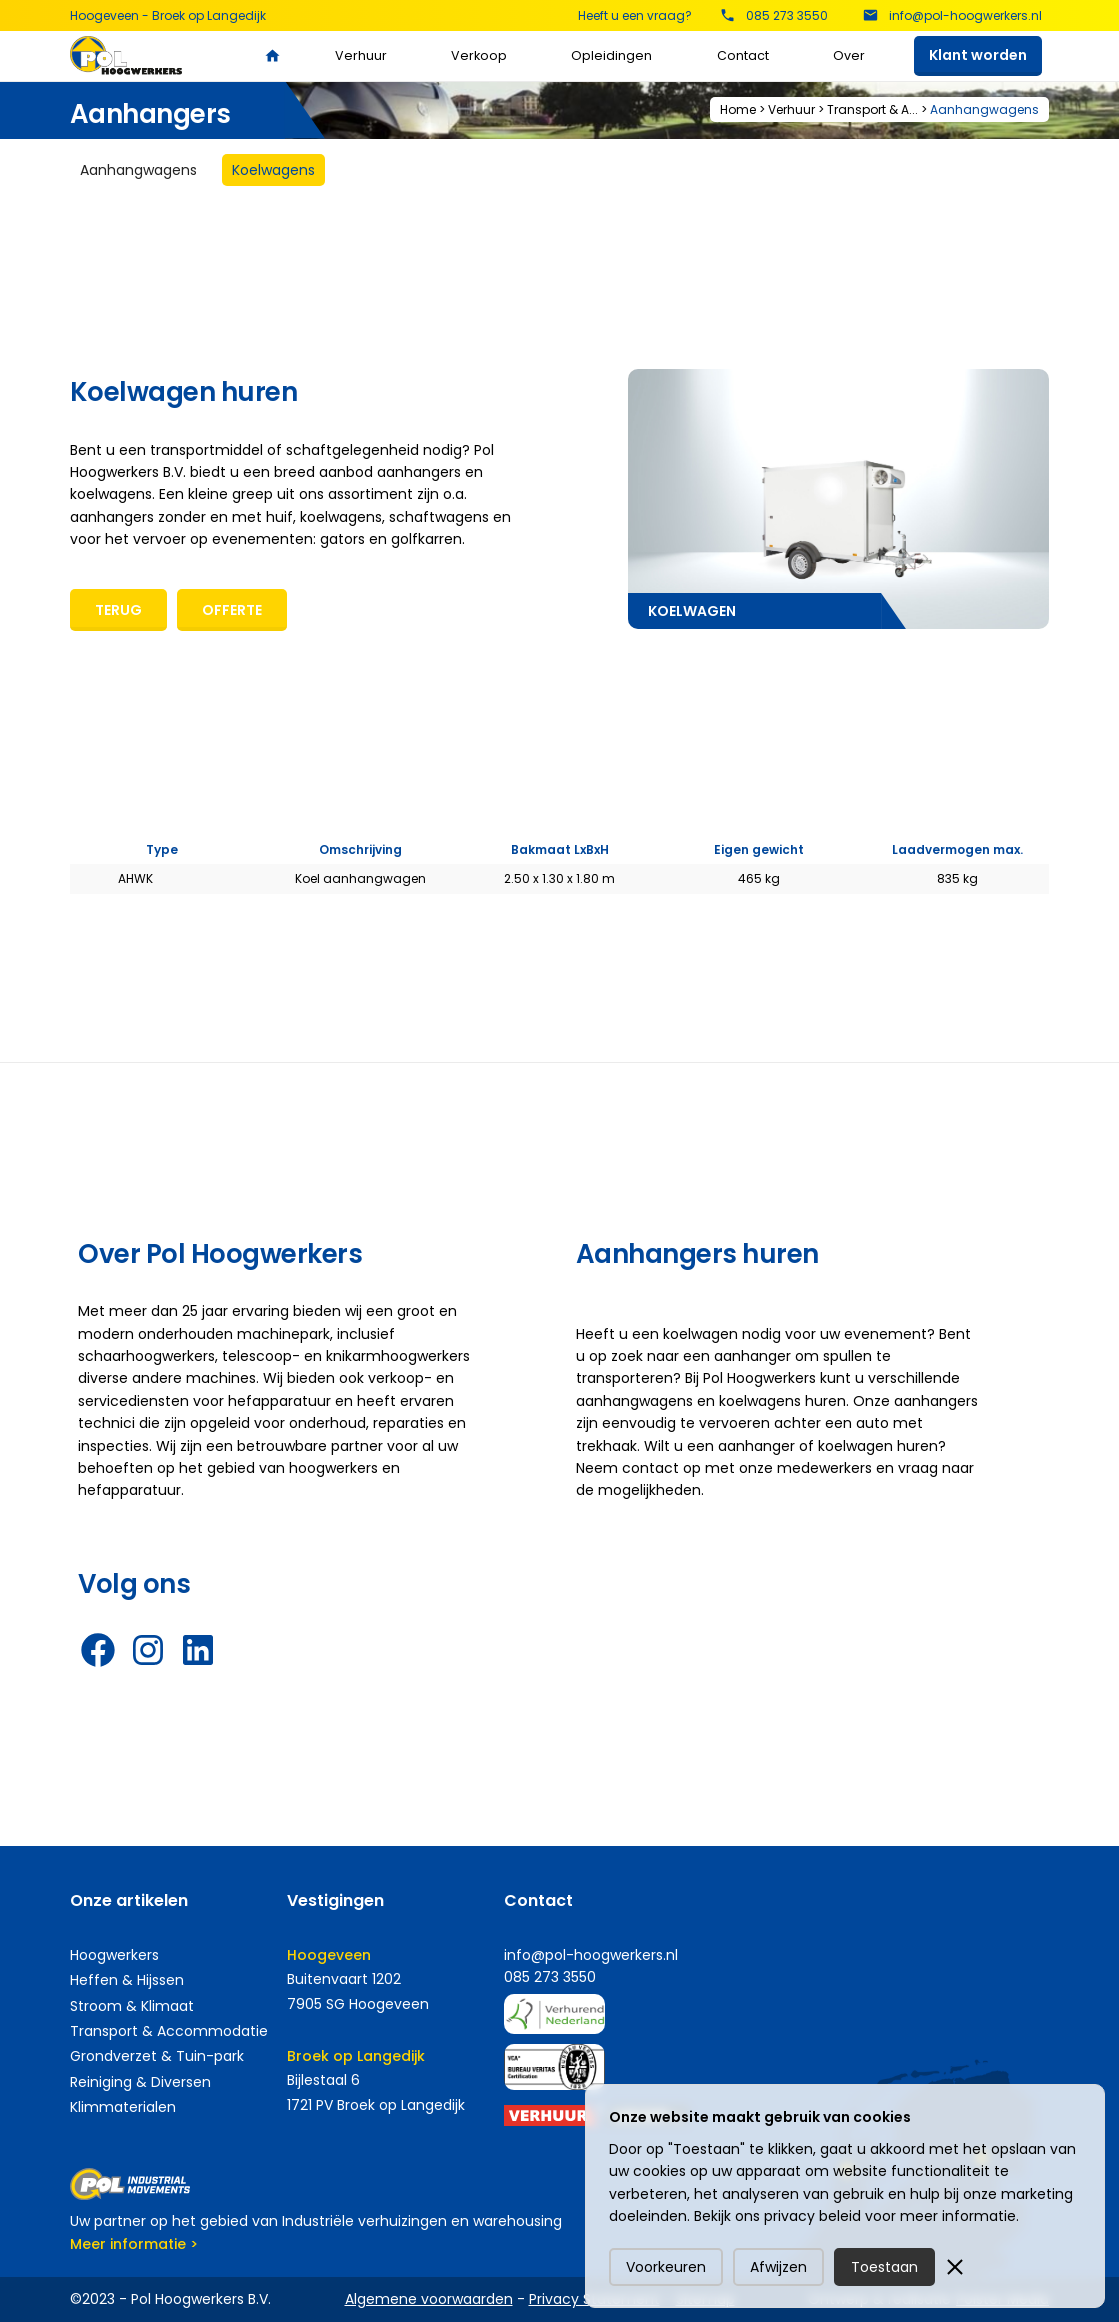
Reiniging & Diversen (140, 2082)
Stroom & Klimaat (132, 2006)
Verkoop (479, 55)
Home (738, 109)
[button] (955, 2267)
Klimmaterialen (123, 2107)
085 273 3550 (550, 1977)
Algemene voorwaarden (429, 2299)
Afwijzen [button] (778, 2267)
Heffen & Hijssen (127, 1980)
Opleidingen (611, 55)
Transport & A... (872, 109)
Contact (743, 55)
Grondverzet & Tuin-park (157, 2056)
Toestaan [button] (884, 2267)
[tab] (138, 170)
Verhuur (361, 55)
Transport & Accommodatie (169, 2031)
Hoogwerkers (114, 1955)
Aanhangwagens (984, 109)
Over (849, 55)
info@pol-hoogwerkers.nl (591, 1955)
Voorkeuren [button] (666, 2267)
